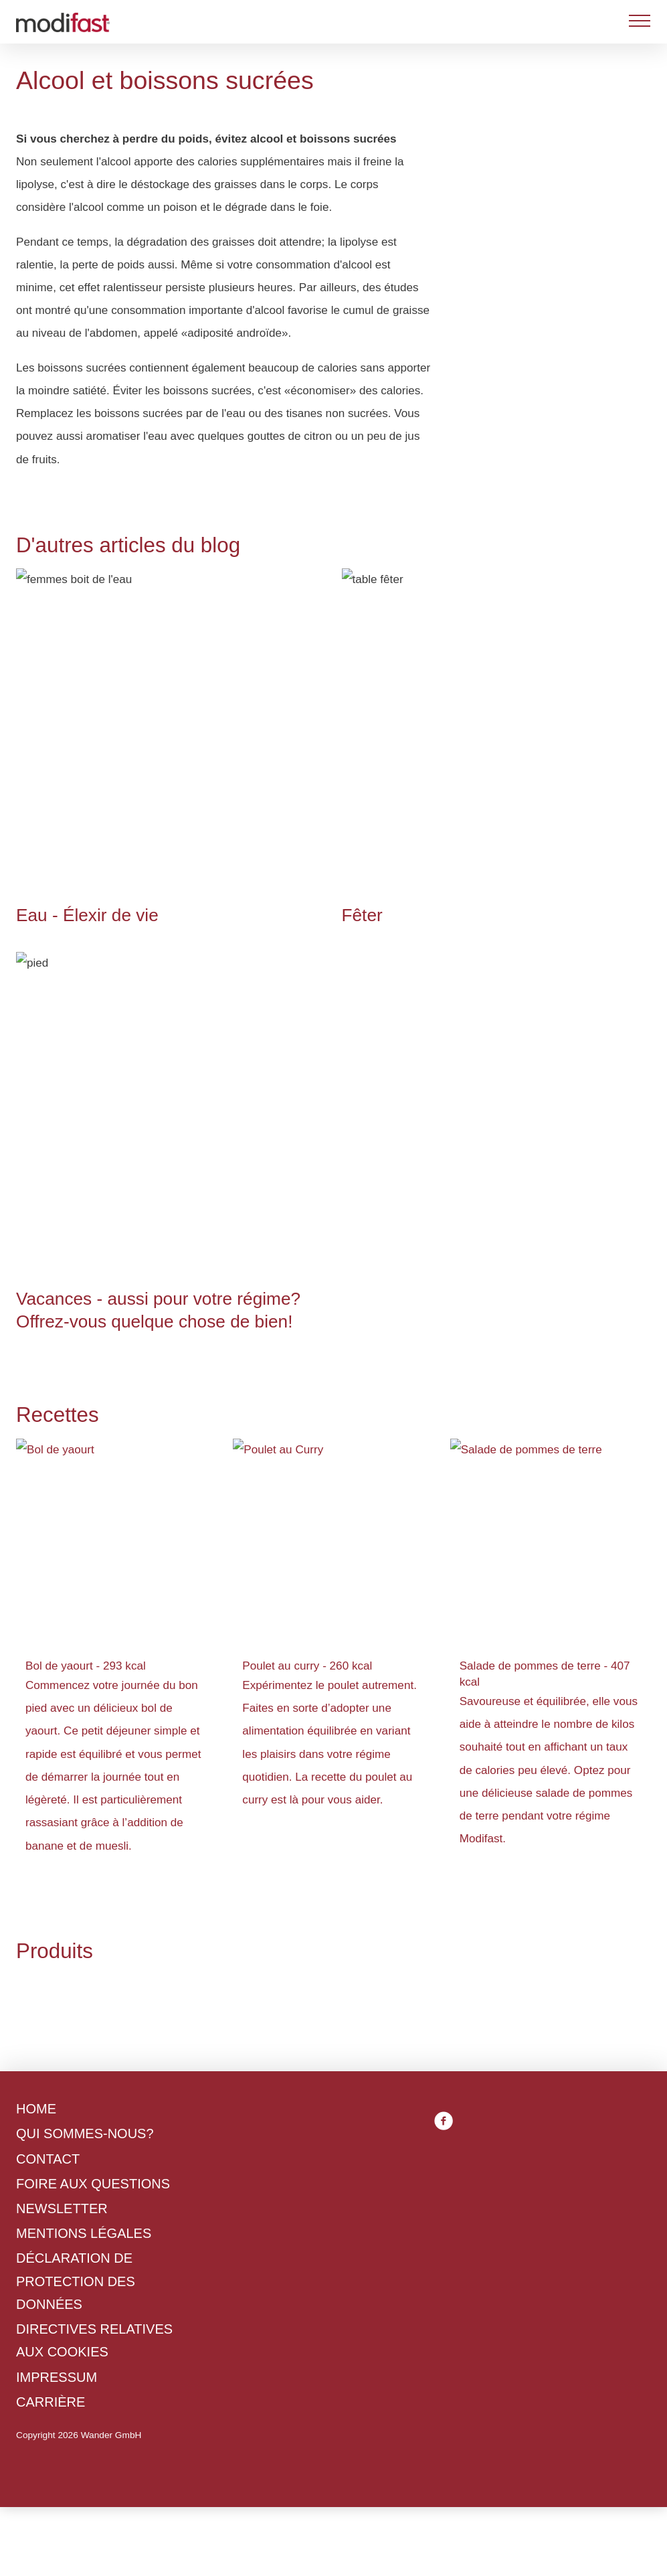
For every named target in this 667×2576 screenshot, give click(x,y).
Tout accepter (393, 1416)
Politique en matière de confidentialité (334, 1364)
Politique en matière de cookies (224, 1342)
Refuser (152, 1416)
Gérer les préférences (264, 1416)
